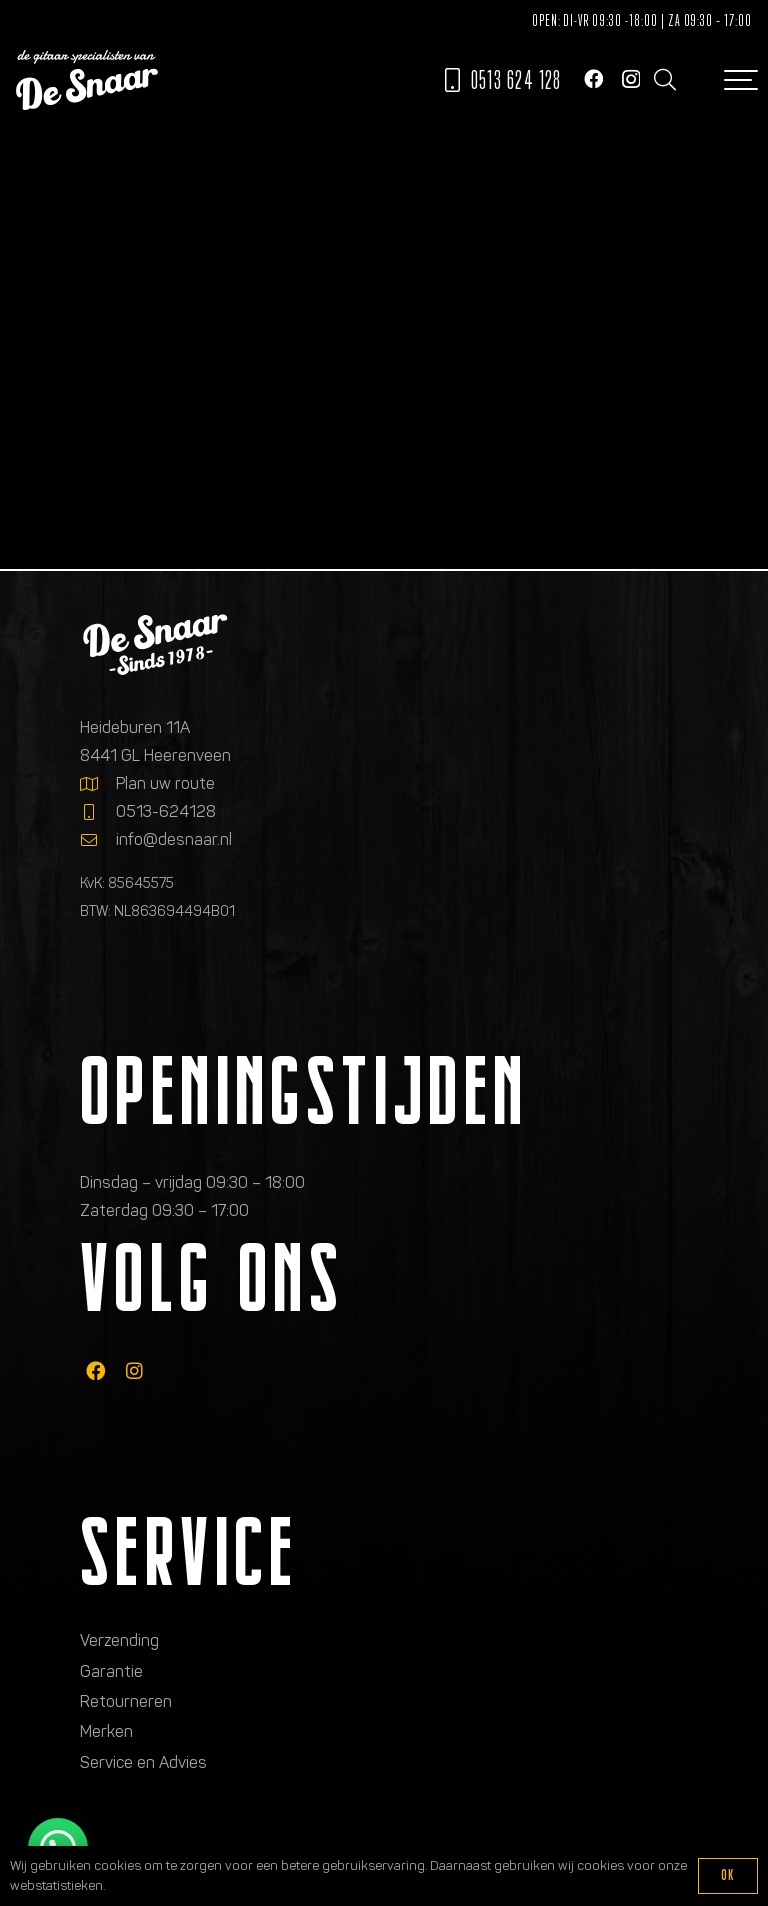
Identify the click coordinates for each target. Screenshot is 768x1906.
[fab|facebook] (95, 1370)
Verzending (119, 1640)
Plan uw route (165, 783)
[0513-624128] (98, 812)
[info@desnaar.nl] (98, 840)
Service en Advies (143, 1762)
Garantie (111, 1671)
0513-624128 (166, 811)
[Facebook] (593, 78)
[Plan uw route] (98, 784)
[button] (664, 80)
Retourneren (126, 1701)
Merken (106, 1731)
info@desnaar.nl (174, 839)
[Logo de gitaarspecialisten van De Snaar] (87, 80)
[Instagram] (631, 79)
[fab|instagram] (134, 1370)
